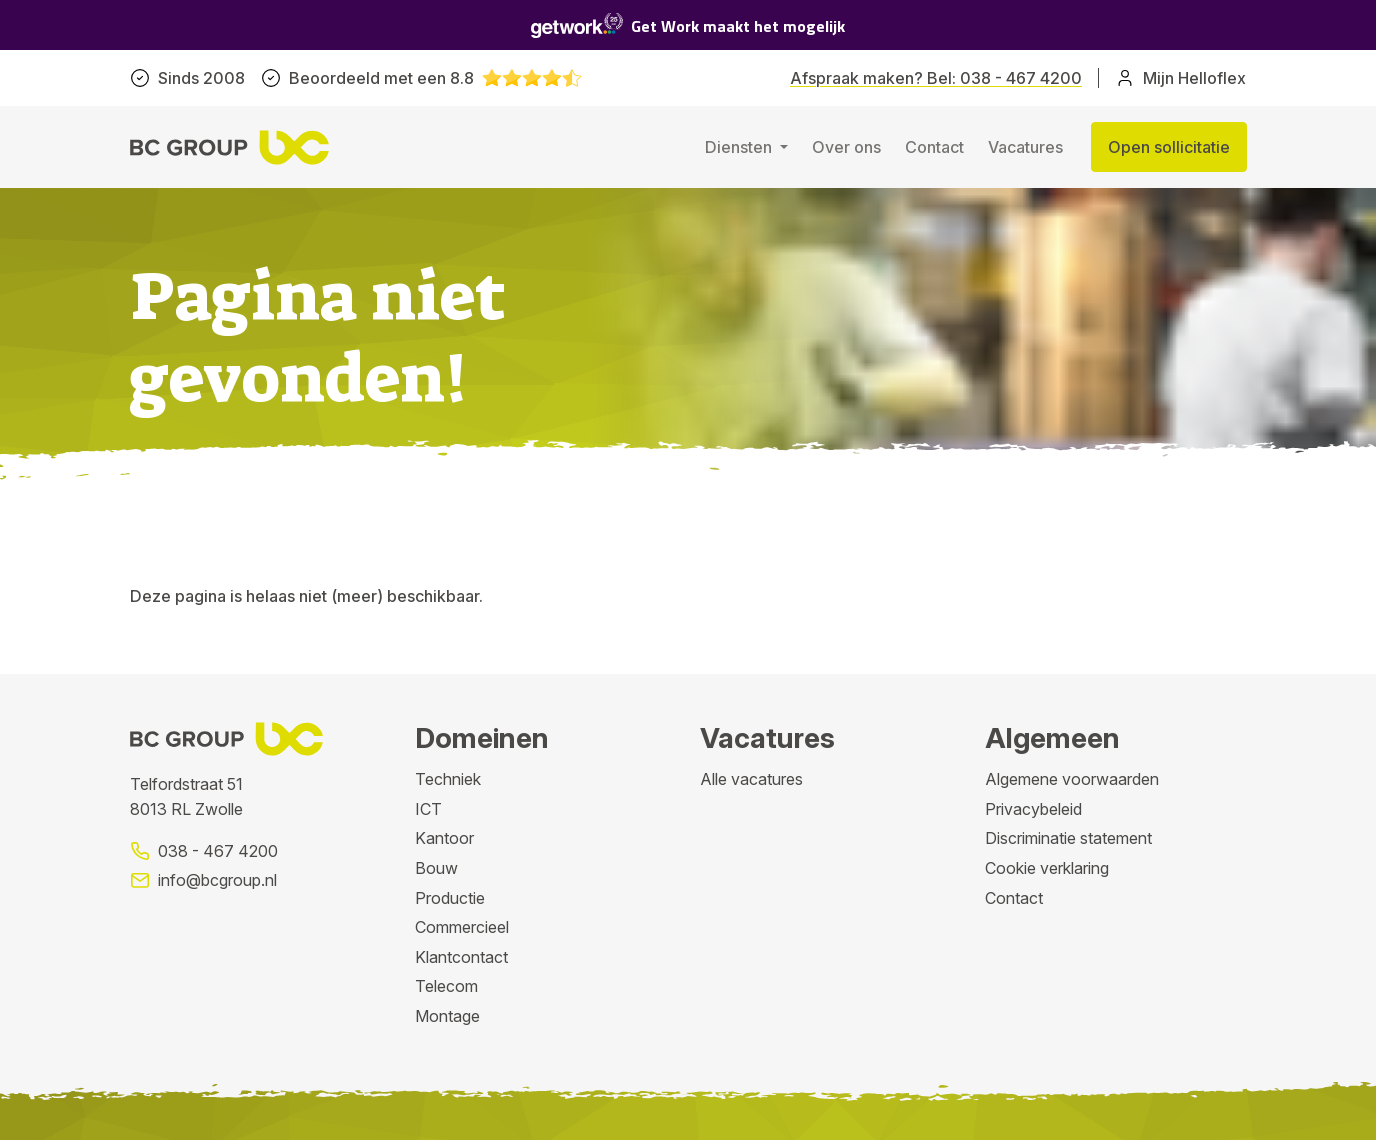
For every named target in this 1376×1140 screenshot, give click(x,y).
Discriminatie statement (1068, 838)
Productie (450, 898)
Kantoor (444, 838)
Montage (447, 1016)
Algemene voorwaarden (1072, 779)
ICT (428, 809)
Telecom (446, 986)
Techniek (448, 779)
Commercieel (462, 927)
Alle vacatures (751, 779)
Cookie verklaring (1047, 868)
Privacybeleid (1033, 809)
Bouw (436, 868)
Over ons (846, 147)
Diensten (740, 147)
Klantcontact (461, 957)
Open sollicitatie (1169, 147)
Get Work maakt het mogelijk (688, 25)
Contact (934, 147)
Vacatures (1025, 147)
